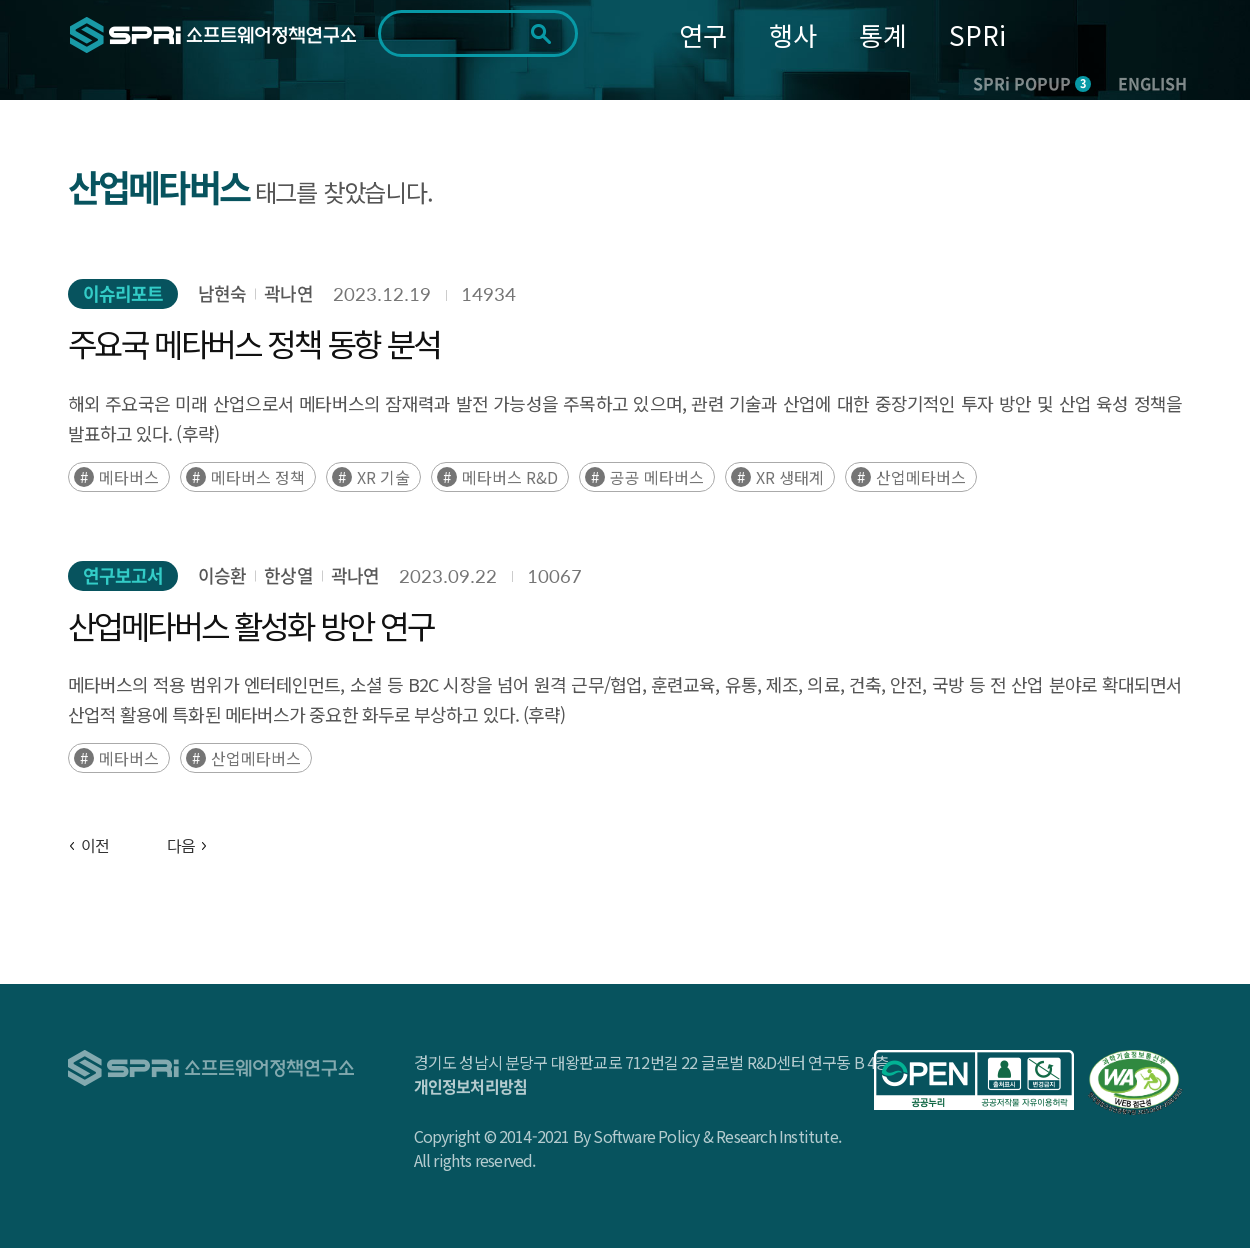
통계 (883, 34)
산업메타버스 (921, 477)
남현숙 (222, 293)
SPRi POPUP (1032, 83)
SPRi (977, 34)
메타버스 (129, 477)
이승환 (222, 575)
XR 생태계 (790, 477)
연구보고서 (123, 575)
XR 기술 (383, 477)
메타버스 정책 (258, 477)
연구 (703, 34)
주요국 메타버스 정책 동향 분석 (254, 343)
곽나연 (288, 293)
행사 (793, 34)
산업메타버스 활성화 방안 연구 (251, 625)
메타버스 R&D (510, 477)
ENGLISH (1152, 83)
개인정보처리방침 (471, 1086)
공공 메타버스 (657, 477)
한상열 (288, 575)
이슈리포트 (123, 293)
